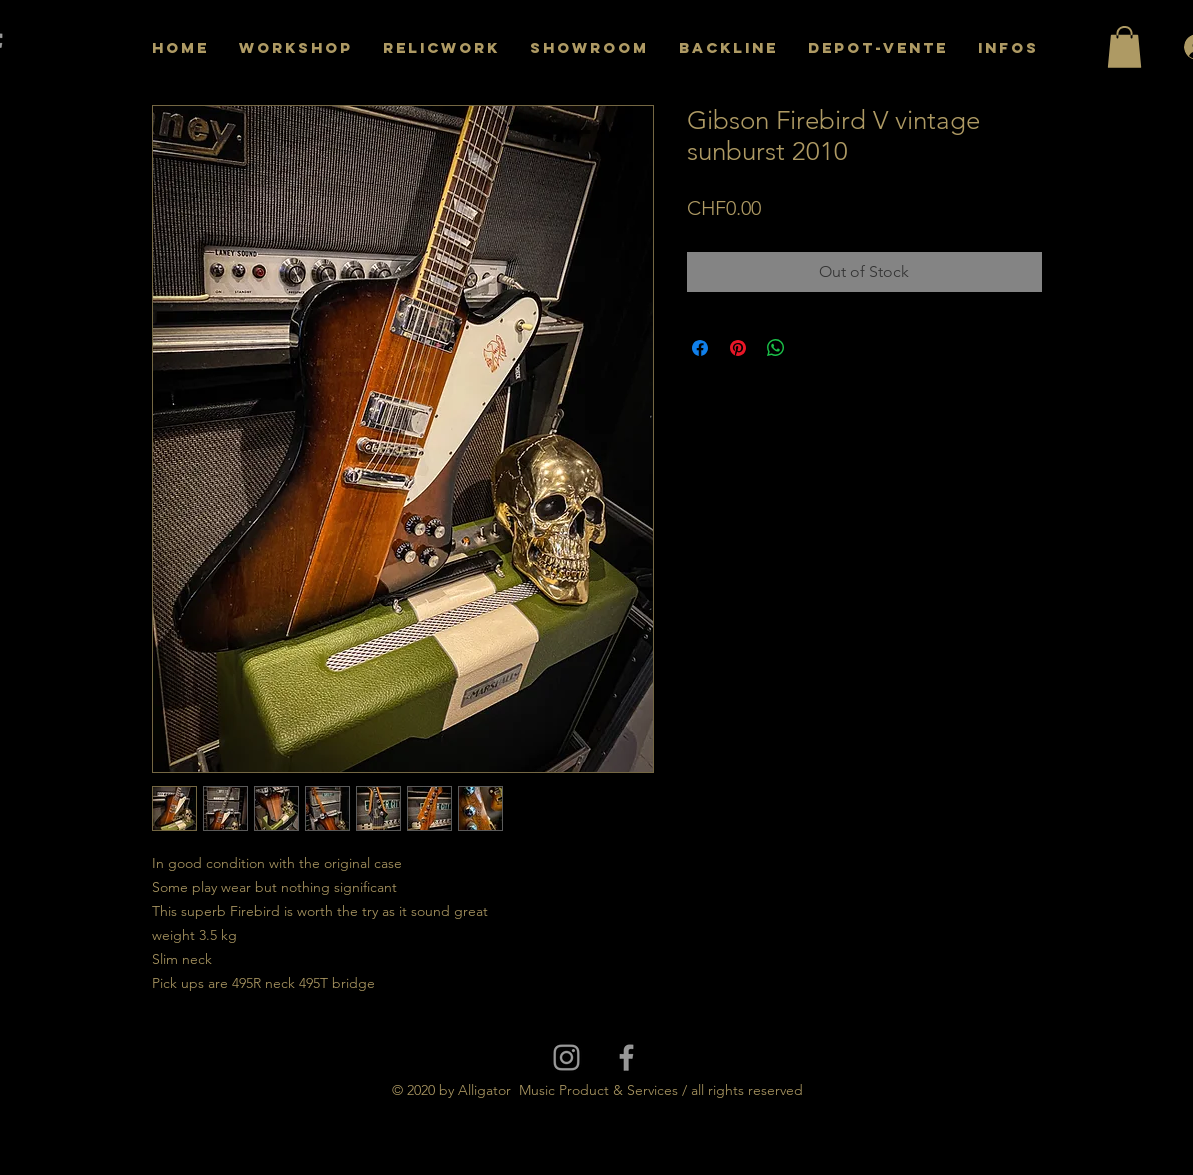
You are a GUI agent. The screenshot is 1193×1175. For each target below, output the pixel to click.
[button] (1124, 47)
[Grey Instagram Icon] (566, 1057)
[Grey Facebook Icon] (626, 1057)
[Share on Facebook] (700, 348)
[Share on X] (814, 348)
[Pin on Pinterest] (738, 348)
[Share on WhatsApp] (776, 348)
